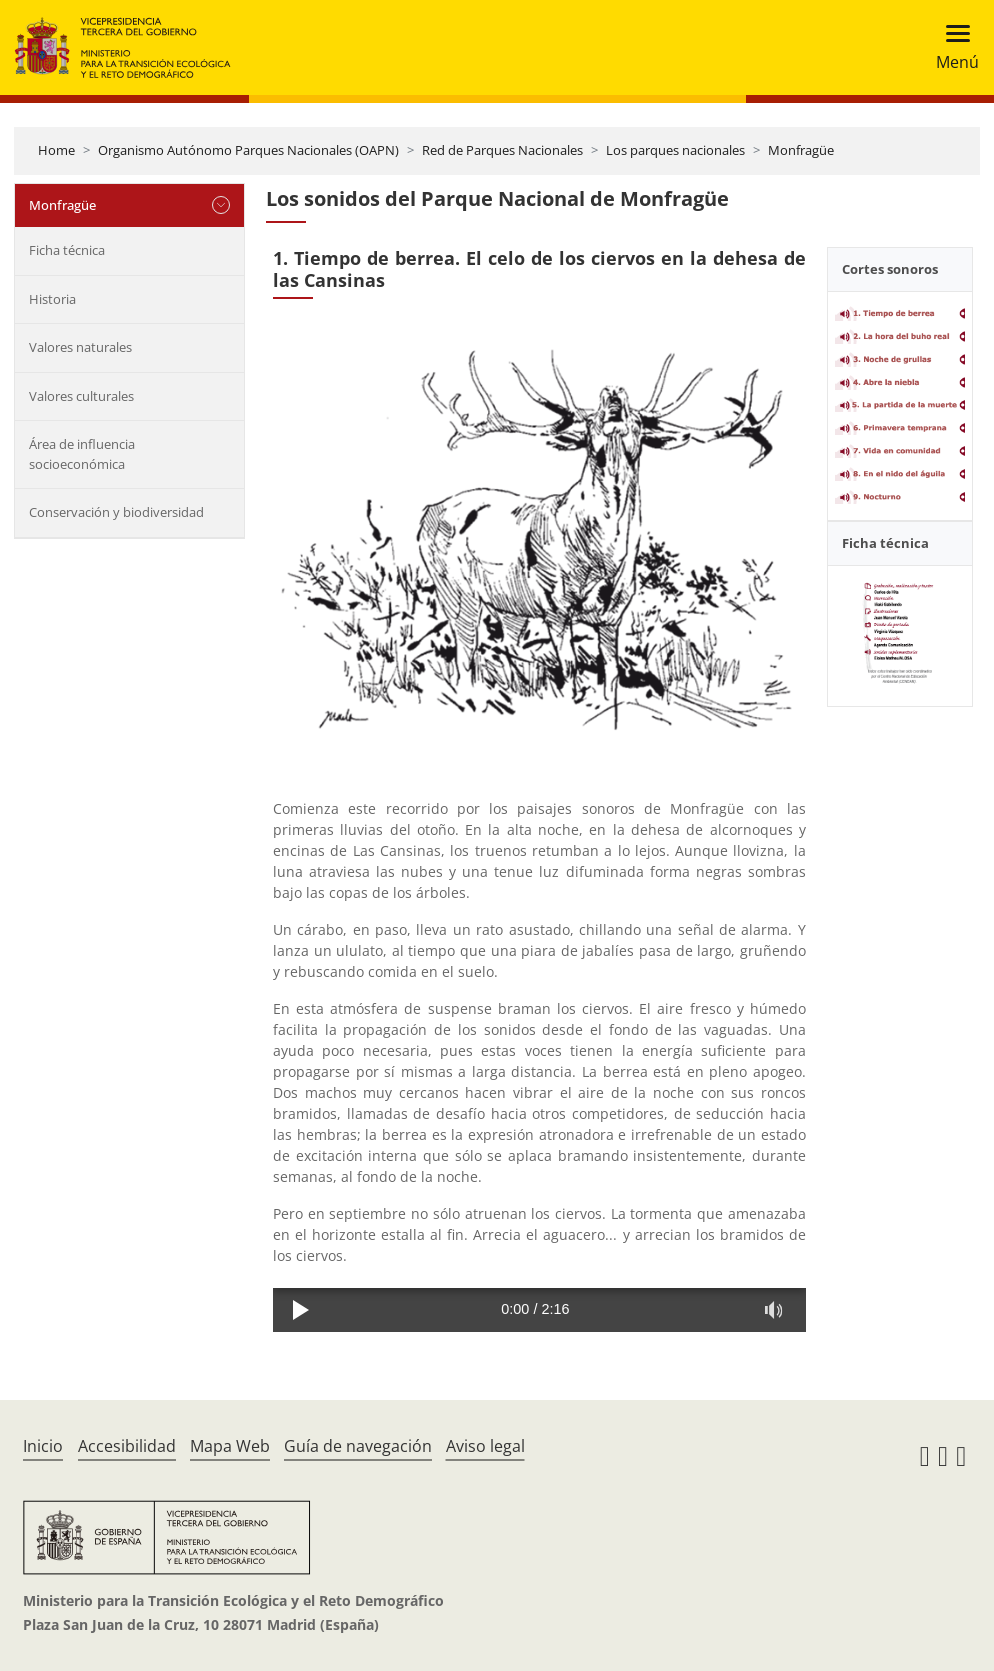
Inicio (43, 1446)
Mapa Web (230, 1446)
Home (56, 150)
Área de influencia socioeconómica (82, 454)
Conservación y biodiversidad (116, 512)
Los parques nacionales (675, 150)
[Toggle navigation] (951, 47)
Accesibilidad (127, 1446)
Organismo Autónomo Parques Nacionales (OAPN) (248, 150)
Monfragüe (801, 150)
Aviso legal (485, 1446)
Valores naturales (80, 347)
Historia (52, 299)
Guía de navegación (358, 1446)
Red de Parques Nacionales (502, 150)
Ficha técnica (67, 250)
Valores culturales (81, 396)
